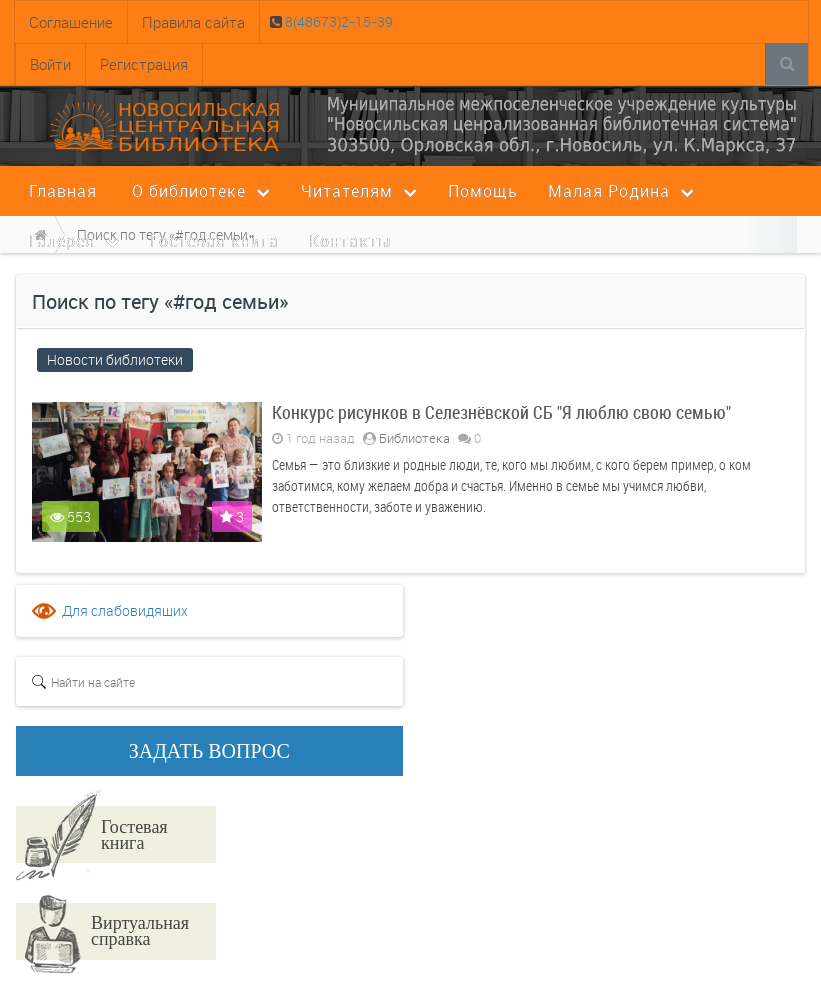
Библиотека (414, 438)
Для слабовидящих (125, 610)
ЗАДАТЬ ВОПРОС (209, 751)
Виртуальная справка (140, 930)
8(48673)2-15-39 (337, 21)
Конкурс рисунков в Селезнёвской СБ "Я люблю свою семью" (501, 412)
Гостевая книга (134, 834)
